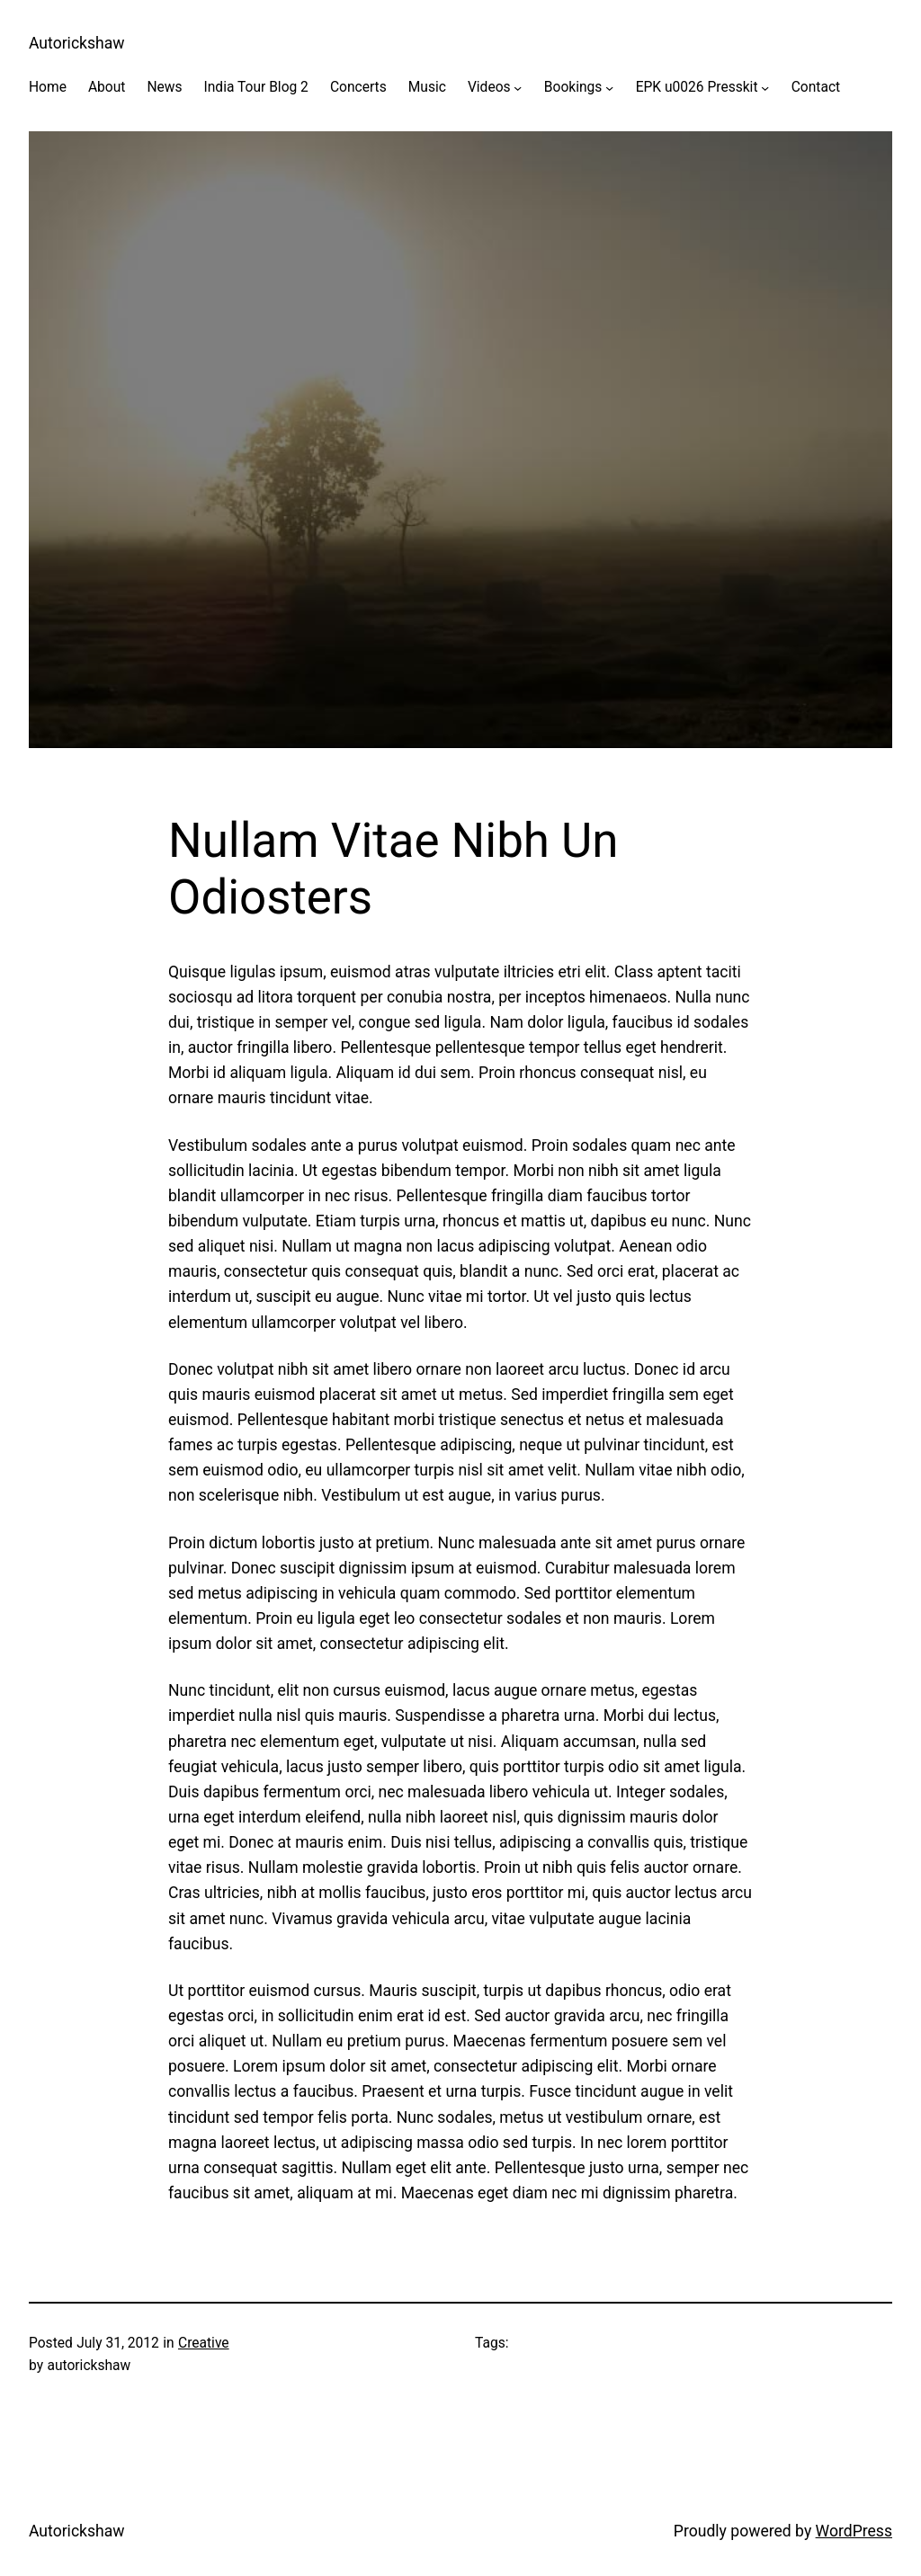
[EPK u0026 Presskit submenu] (765, 88)
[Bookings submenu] (609, 88)
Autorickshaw (77, 43)
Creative (203, 2343)
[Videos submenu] (518, 88)
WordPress (854, 2531)
